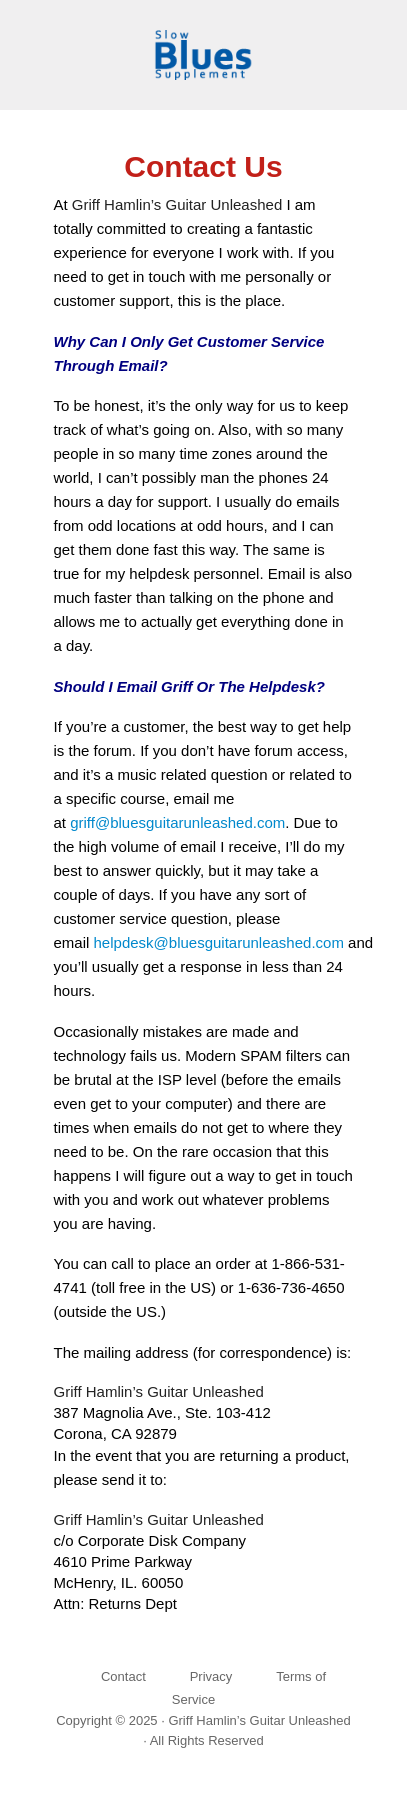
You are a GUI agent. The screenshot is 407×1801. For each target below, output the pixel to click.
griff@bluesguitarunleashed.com (177, 822)
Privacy (211, 1676)
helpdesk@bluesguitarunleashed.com (219, 942)
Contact (123, 1676)
